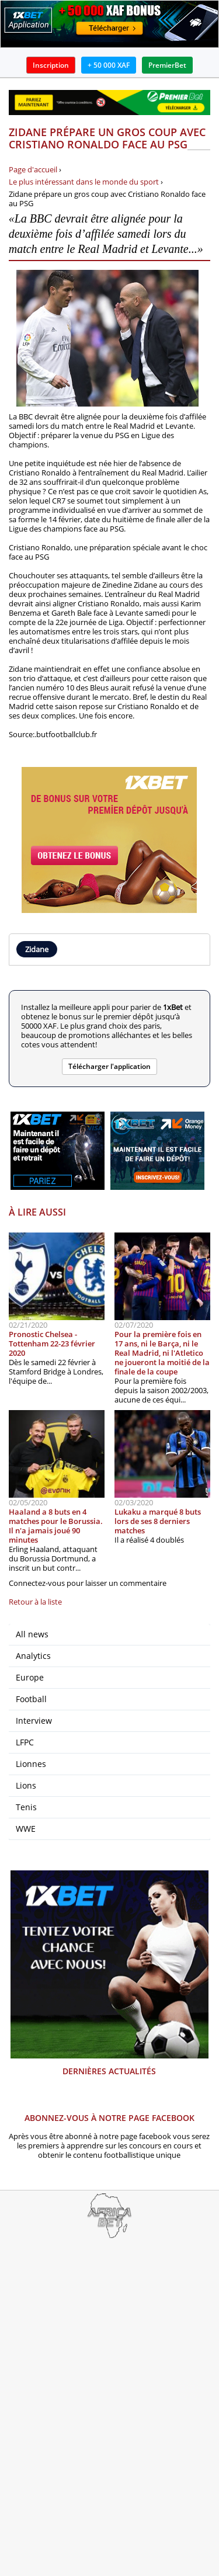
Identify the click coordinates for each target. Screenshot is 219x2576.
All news (32, 1634)
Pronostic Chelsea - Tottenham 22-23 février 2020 (52, 1343)
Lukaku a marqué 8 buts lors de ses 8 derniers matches (157, 1521)
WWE (26, 1828)
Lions (26, 1785)
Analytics (33, 1655)
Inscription (51, 65)
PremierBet (167, 65)
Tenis (26, 1807)
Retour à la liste (35, 1601)
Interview (34, 1720)
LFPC (25, 1742)
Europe (30, 1677)
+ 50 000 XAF (109, 65)
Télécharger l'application (109, 1066)
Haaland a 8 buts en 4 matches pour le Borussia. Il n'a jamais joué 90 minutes (56, 1525)
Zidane (36, 949)
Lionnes (31, 1763)
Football (31, 1698)
